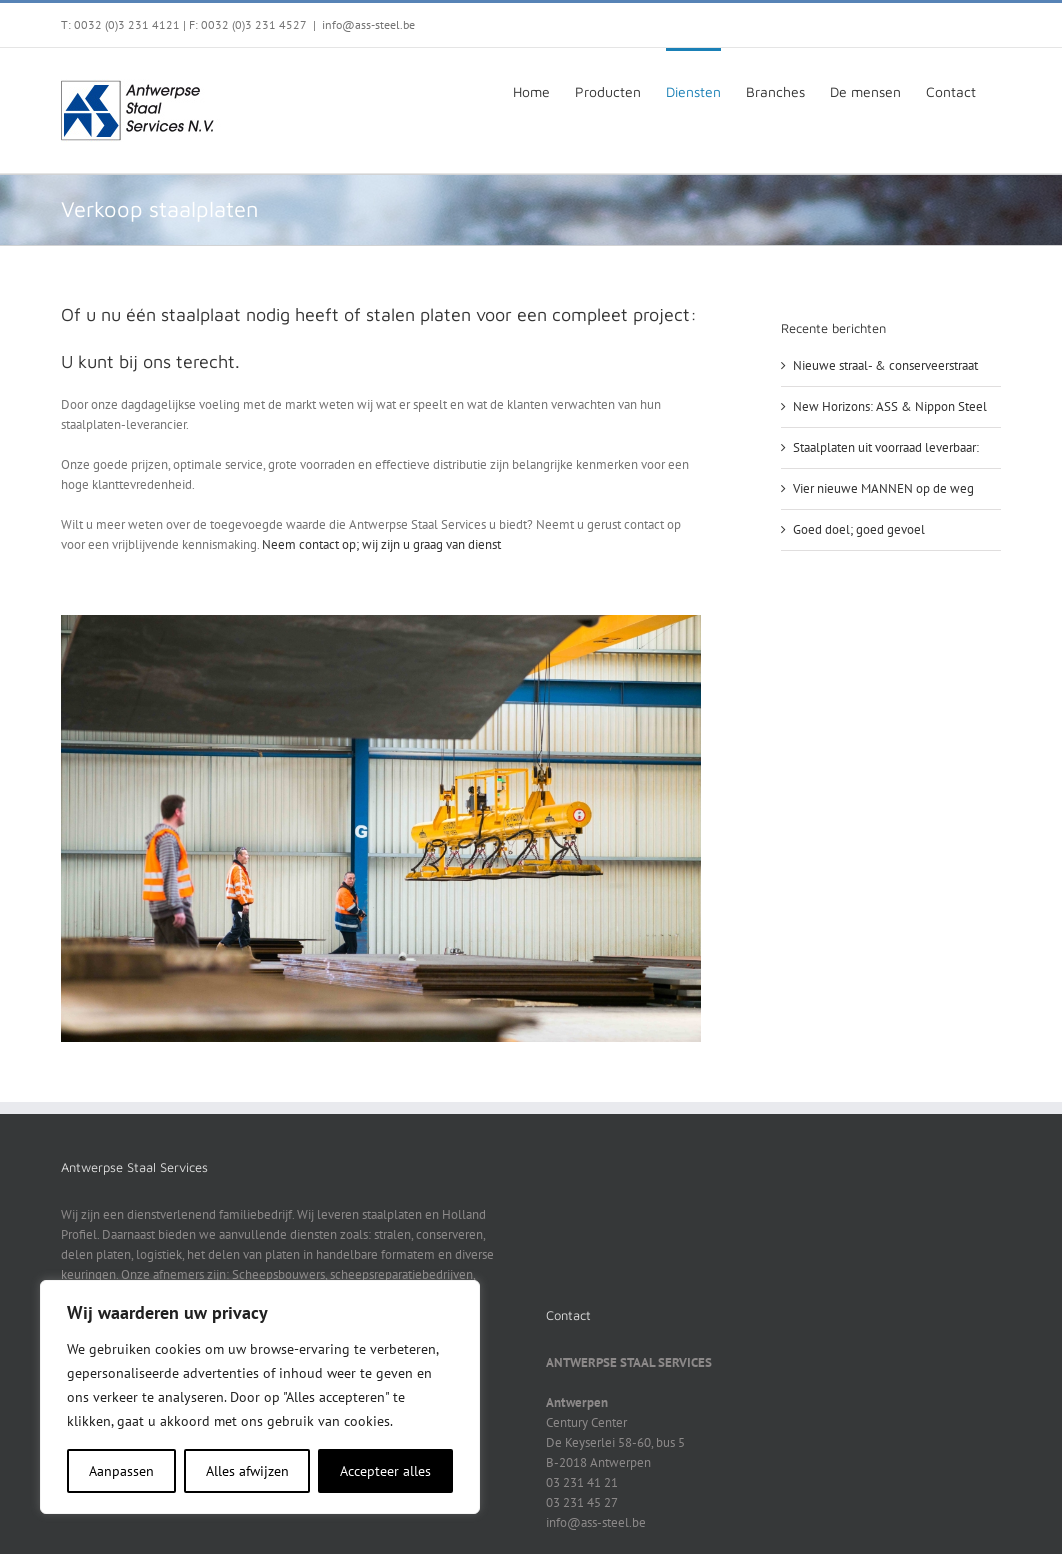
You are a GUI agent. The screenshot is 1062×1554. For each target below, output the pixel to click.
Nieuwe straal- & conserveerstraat (885, 365)
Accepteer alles (385, 1471)
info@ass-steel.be (368, 24)
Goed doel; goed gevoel (859, 529)
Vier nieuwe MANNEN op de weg (883, 488)
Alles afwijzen (247, 1471)
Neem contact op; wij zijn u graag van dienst (381, 544)
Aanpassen (121, 1471)
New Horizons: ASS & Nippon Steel (890, 406)
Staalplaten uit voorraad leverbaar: (886, 447)
